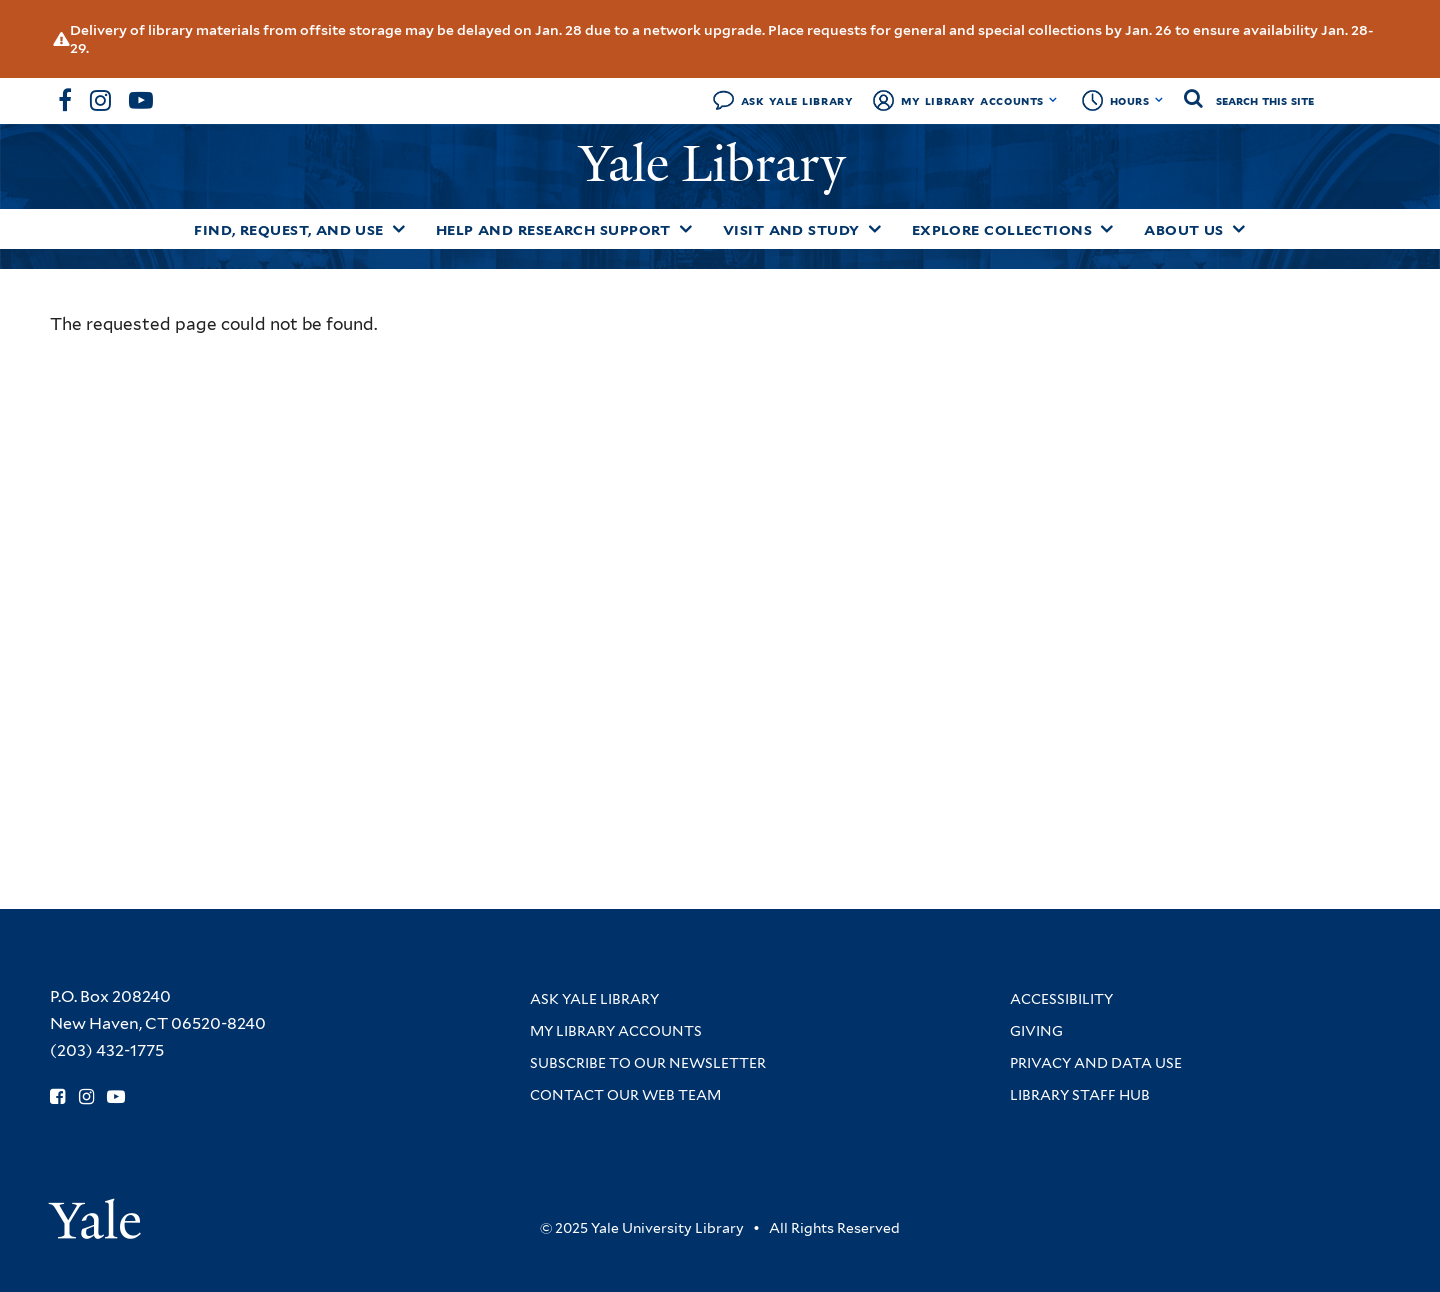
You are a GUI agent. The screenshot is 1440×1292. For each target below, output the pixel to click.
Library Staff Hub (1080, 1095)
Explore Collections (1002, 230)
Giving (1036, 1031)
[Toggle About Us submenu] (1239, 229)
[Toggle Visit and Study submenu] (875, 229)
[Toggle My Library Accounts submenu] (1053, 100)
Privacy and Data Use (1096, 1063)
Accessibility (1061, 999)
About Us (1184, 230)
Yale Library (719, 164)
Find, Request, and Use (289, 230)
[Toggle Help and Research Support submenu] (686, 229)
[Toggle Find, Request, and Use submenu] (399, 229)
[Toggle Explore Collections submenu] (1107, 229)
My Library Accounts (972, 100)
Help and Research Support (553, 230)
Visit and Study (791, 230)
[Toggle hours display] (1159, 100)
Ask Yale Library (797, 100)
